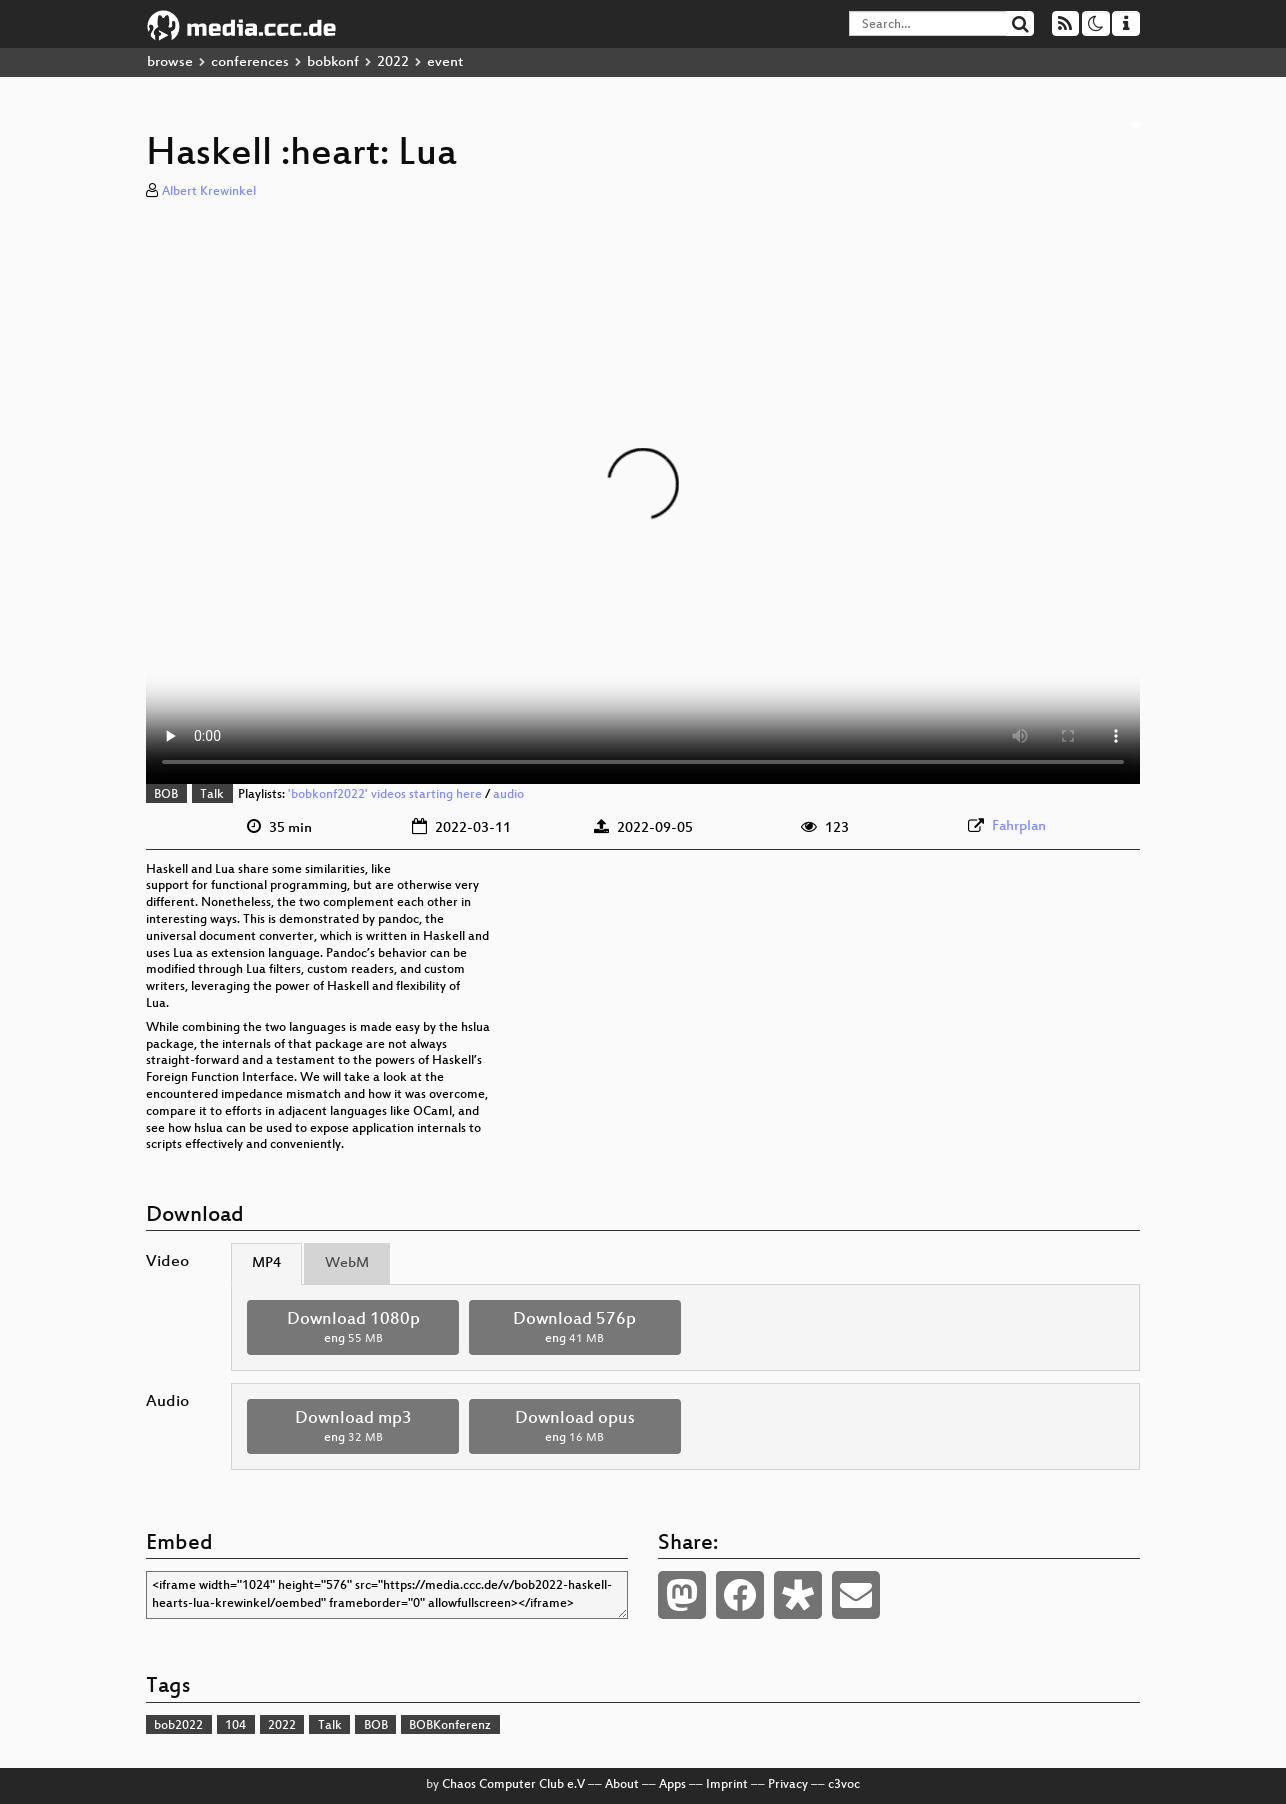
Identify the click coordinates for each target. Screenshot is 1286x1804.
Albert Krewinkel (209, 192)
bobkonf (333, 62)
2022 (393, 62)
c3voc (844, 1785)
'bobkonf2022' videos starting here (385, 795)
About (622, 1785)
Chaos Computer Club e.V (513, 1785)
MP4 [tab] (266, 1263)
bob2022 (178, 1726)
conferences (250, 62)
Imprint (727, 1785)
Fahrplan (1019, 826)
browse (170, 62)
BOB (166, 795)
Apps (672, 1785)
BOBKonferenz (450, 1726)
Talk (212, 795)
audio (508, 795)
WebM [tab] (347, 1263)
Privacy (788, 1785)
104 (235, 1726)
